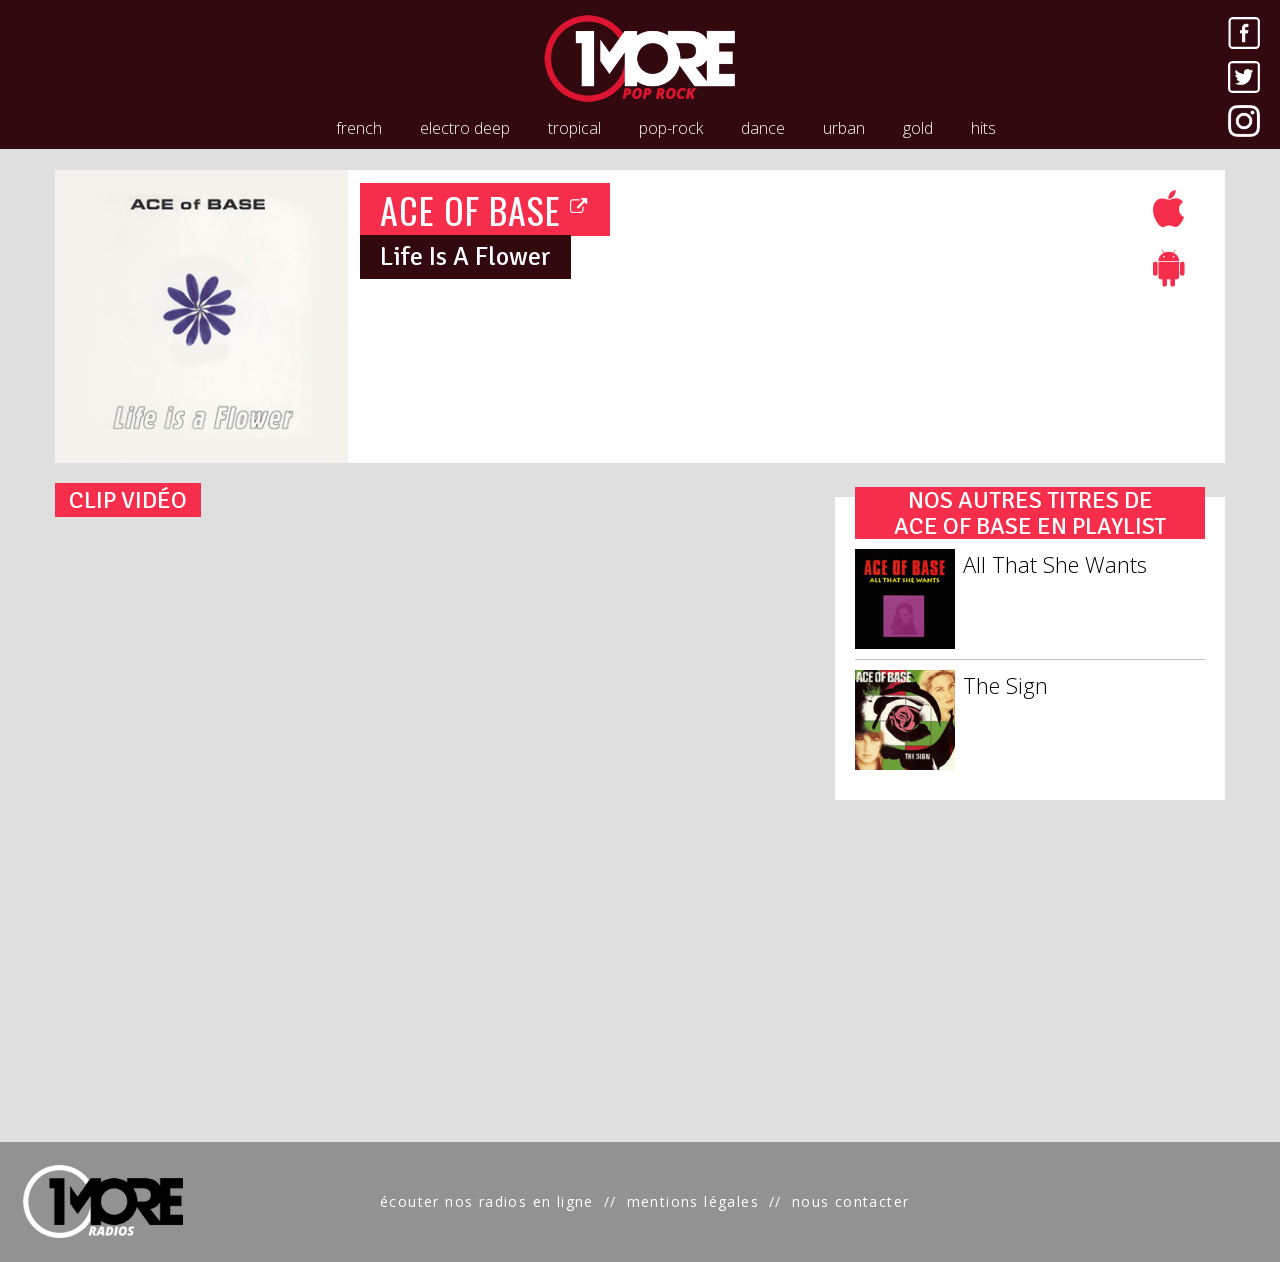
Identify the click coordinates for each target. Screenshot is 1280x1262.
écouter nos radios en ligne (487, 1201)
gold (918, 128)
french (359, 128)
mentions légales (693, 1201)
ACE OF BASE (485, 209)
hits (983, 128)
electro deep (465, 128)
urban (844, 128)
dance (763, 128)
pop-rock (671, 128)
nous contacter (851, 1201)
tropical (574, 128)
